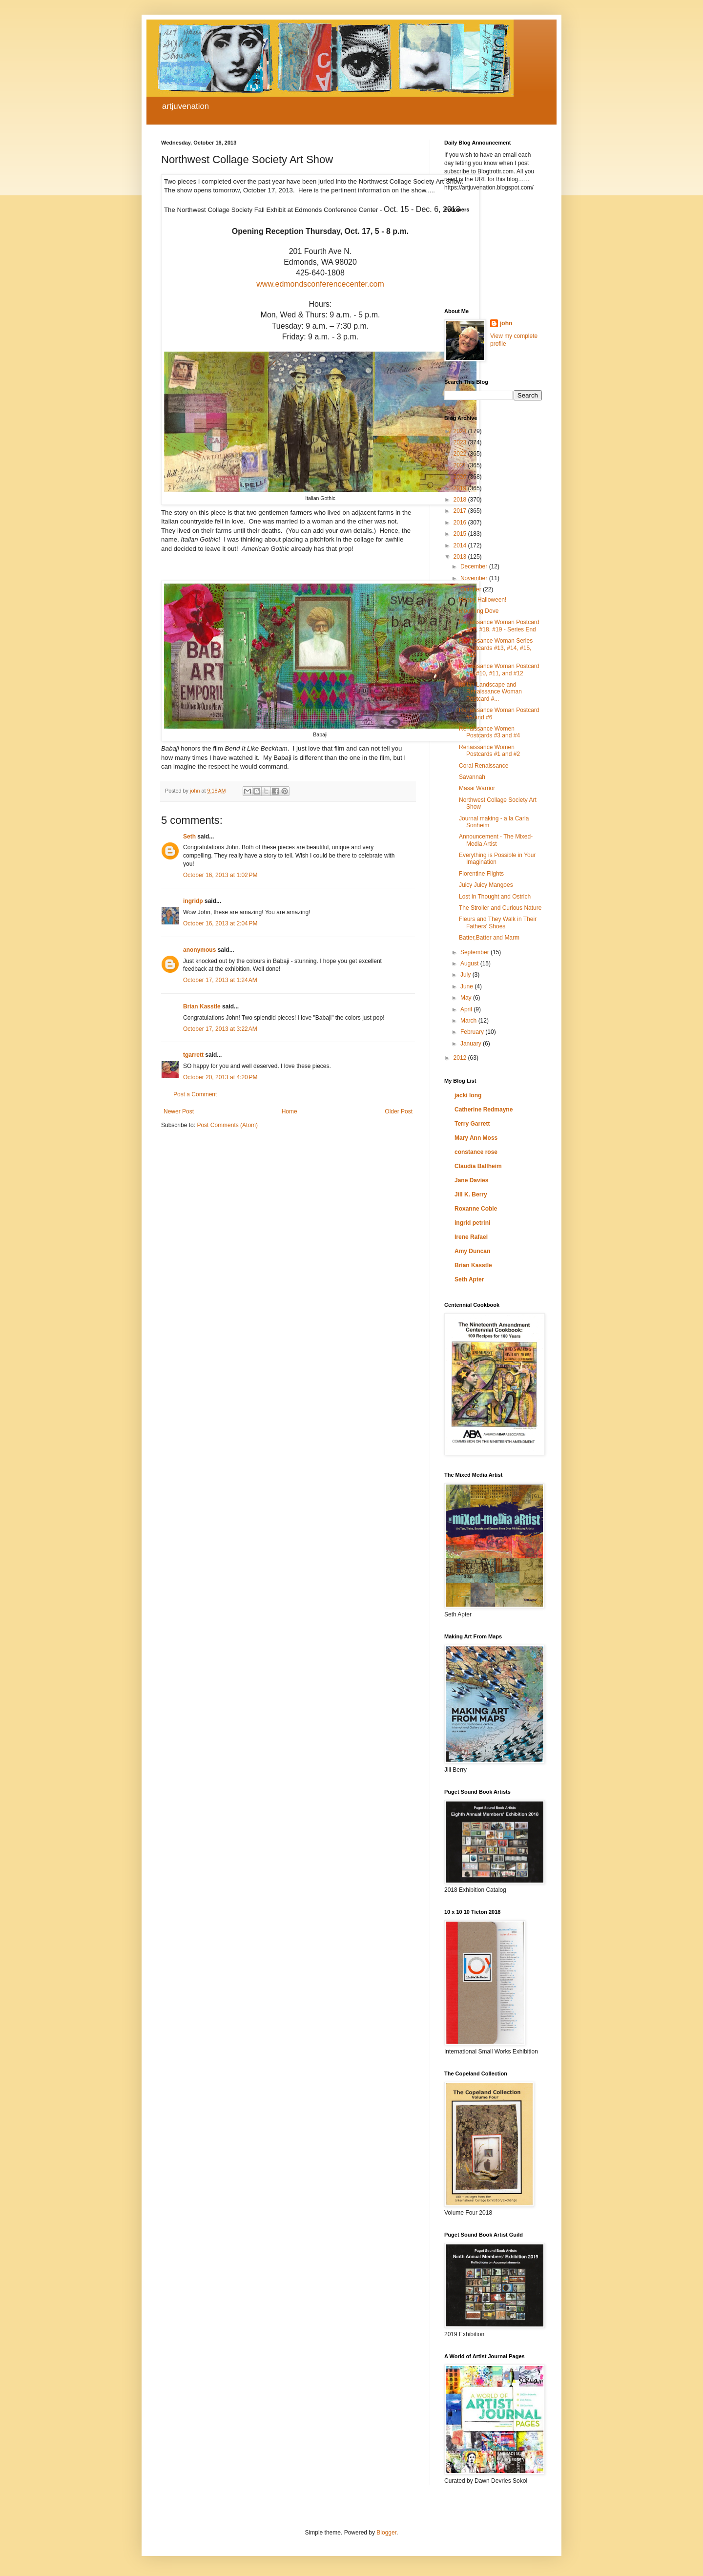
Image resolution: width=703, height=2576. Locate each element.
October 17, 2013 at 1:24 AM (220, 980)
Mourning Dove (478, 610)
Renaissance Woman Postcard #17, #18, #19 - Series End (499, 625)
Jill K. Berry (471, 1194)
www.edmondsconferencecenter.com (320, 284)
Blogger (386, 2532)
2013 (461, 556)
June (467, 986)
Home (289, 1111)
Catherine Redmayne (484, 1109)
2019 (461, 488)
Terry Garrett (472, 1123)
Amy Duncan (472, 1251)
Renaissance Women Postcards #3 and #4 (489, 732)
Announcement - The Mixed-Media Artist (496, 840)
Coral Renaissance (483, 765)
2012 (461, 1057)
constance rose (476, 1152)
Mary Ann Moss (476, 1137)
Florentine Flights (481, 873)
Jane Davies (471, 1180)
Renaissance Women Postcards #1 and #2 (489, 750)
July (466, 974)
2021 (461, 465)
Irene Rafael (471, 1237)
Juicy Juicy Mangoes (486, 884)
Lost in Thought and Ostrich (495, 896)
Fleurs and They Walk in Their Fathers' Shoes (498, 922)
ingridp (193, 901)
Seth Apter (469, 1279)
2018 (461, 499)
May (466, 997)
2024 (461, 431)
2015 (461, 533)
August (470, 963)
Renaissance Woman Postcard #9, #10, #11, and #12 (499, 669)
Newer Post (179, 1111)
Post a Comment (195, 1094)
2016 (461, 522)
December (474, 566)
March (469, 1020)
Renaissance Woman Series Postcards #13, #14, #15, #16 (496, 647)
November (474, 578)
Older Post (399, 1111)
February (472, 1031)
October (471, 589)
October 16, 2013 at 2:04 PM (220, 923)
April (467, 1009)
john (506, 323)
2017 (461, 510)
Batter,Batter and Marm (489, 937)
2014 (461, 545)
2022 (461, 453)
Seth (189, 836)
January (471, 1043)
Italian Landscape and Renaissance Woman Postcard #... (490, 691)
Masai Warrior (477, 788)
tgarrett (193, 1054)
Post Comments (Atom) (227, 1125)
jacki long (468, 1095)
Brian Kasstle (202, 1006)
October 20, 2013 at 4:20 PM (220, 1077)
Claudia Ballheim (478, 1166)
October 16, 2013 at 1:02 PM (220, 875)
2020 (461, 476)
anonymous (199, 949)
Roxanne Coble (476, 1208)
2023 (461, 442)
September (475, 952)
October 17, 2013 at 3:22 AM (220, 1029)
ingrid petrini (472, 1222)
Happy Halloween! (482, 599)
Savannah (472, 777)
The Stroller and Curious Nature (500, 907)
